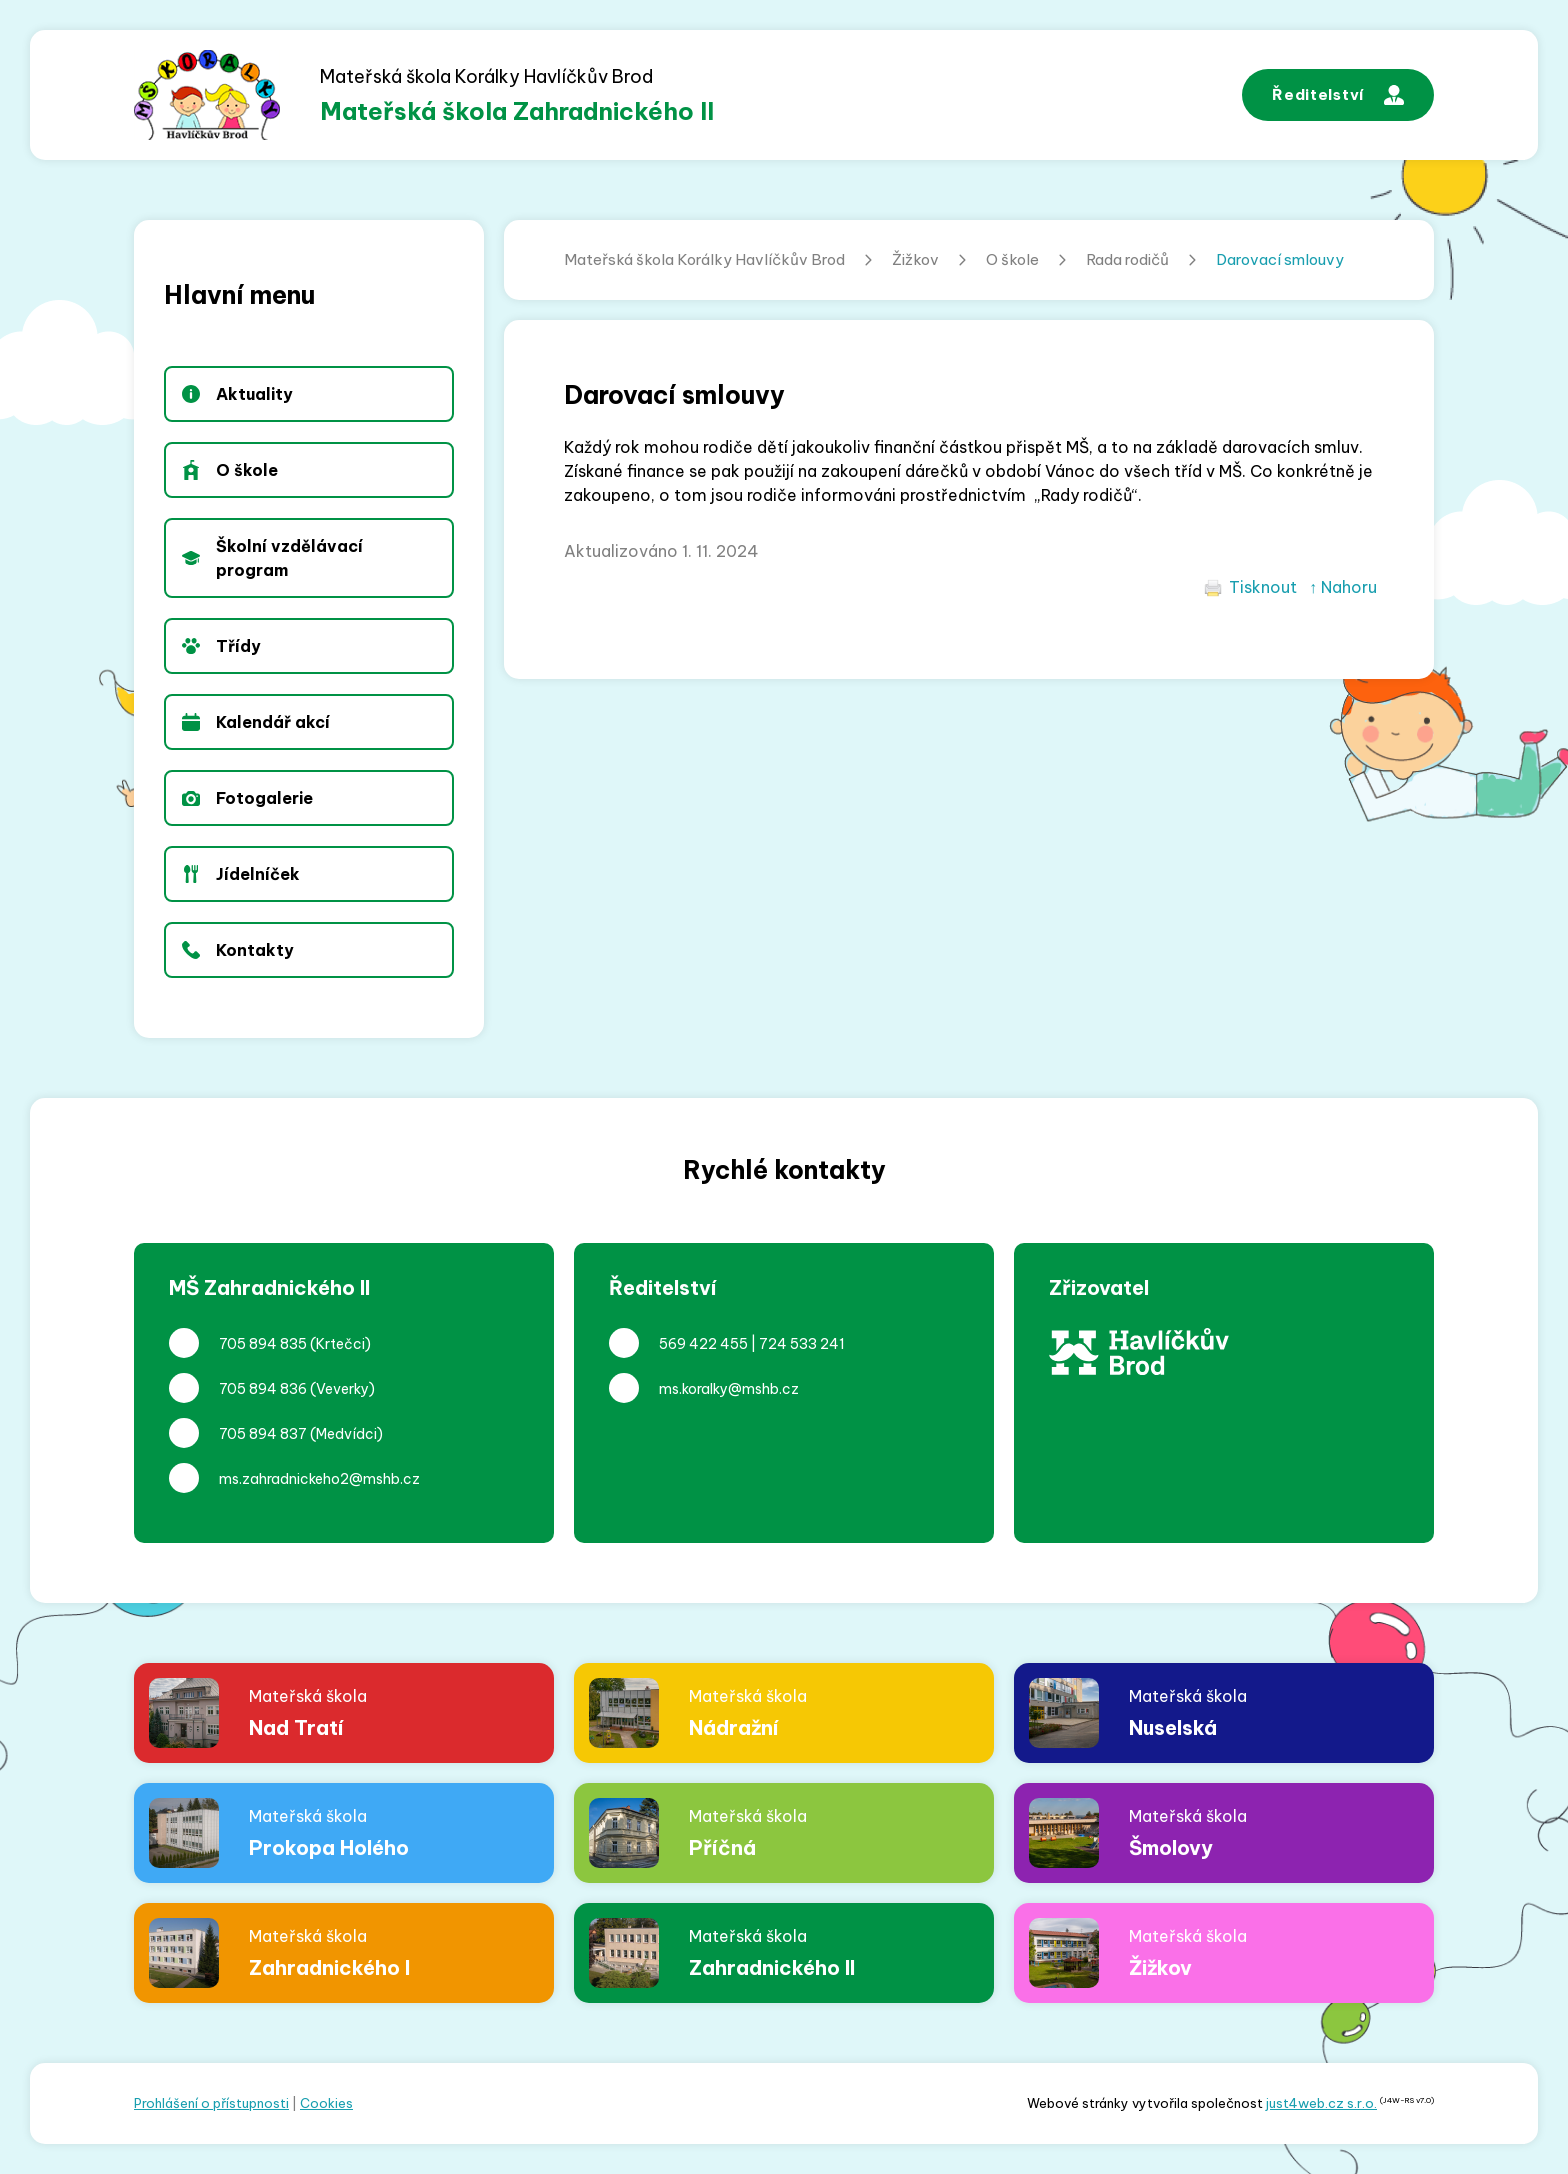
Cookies (326, 2103)
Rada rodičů (1127, 259)
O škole (1012, 259)
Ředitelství (1338, 95)
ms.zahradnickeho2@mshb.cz (319, 1479)
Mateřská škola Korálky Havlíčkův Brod (704, 259)
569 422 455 (703, 1344)
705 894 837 (263, 1434)
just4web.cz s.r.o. (1321, 2103)
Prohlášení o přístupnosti (211, 2103)
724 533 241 (802, 1344)
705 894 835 (263, 1344)
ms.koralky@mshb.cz (729, 1389)
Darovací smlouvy (1280, 259)
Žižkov (915, 259)
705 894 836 (263, 1389)
